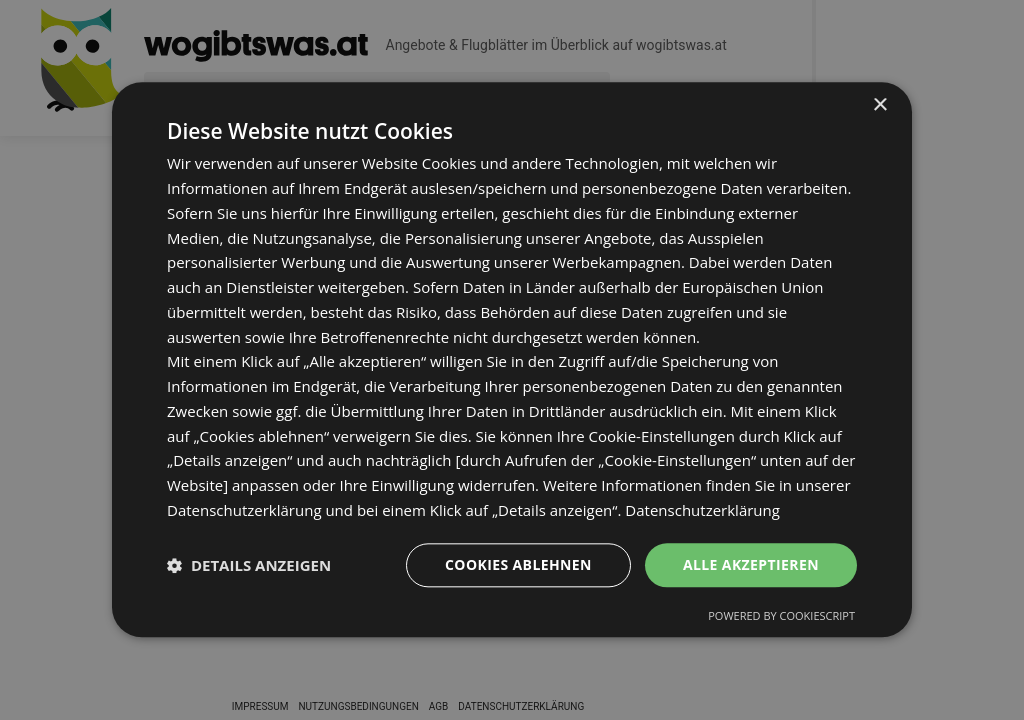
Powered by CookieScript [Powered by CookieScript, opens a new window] (781, 616)
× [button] (879, 105)
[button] (249, 565)
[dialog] (512, 359)
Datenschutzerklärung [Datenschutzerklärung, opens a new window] (702, 510)
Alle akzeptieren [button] (751, 564)
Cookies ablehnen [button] (518, 564)
